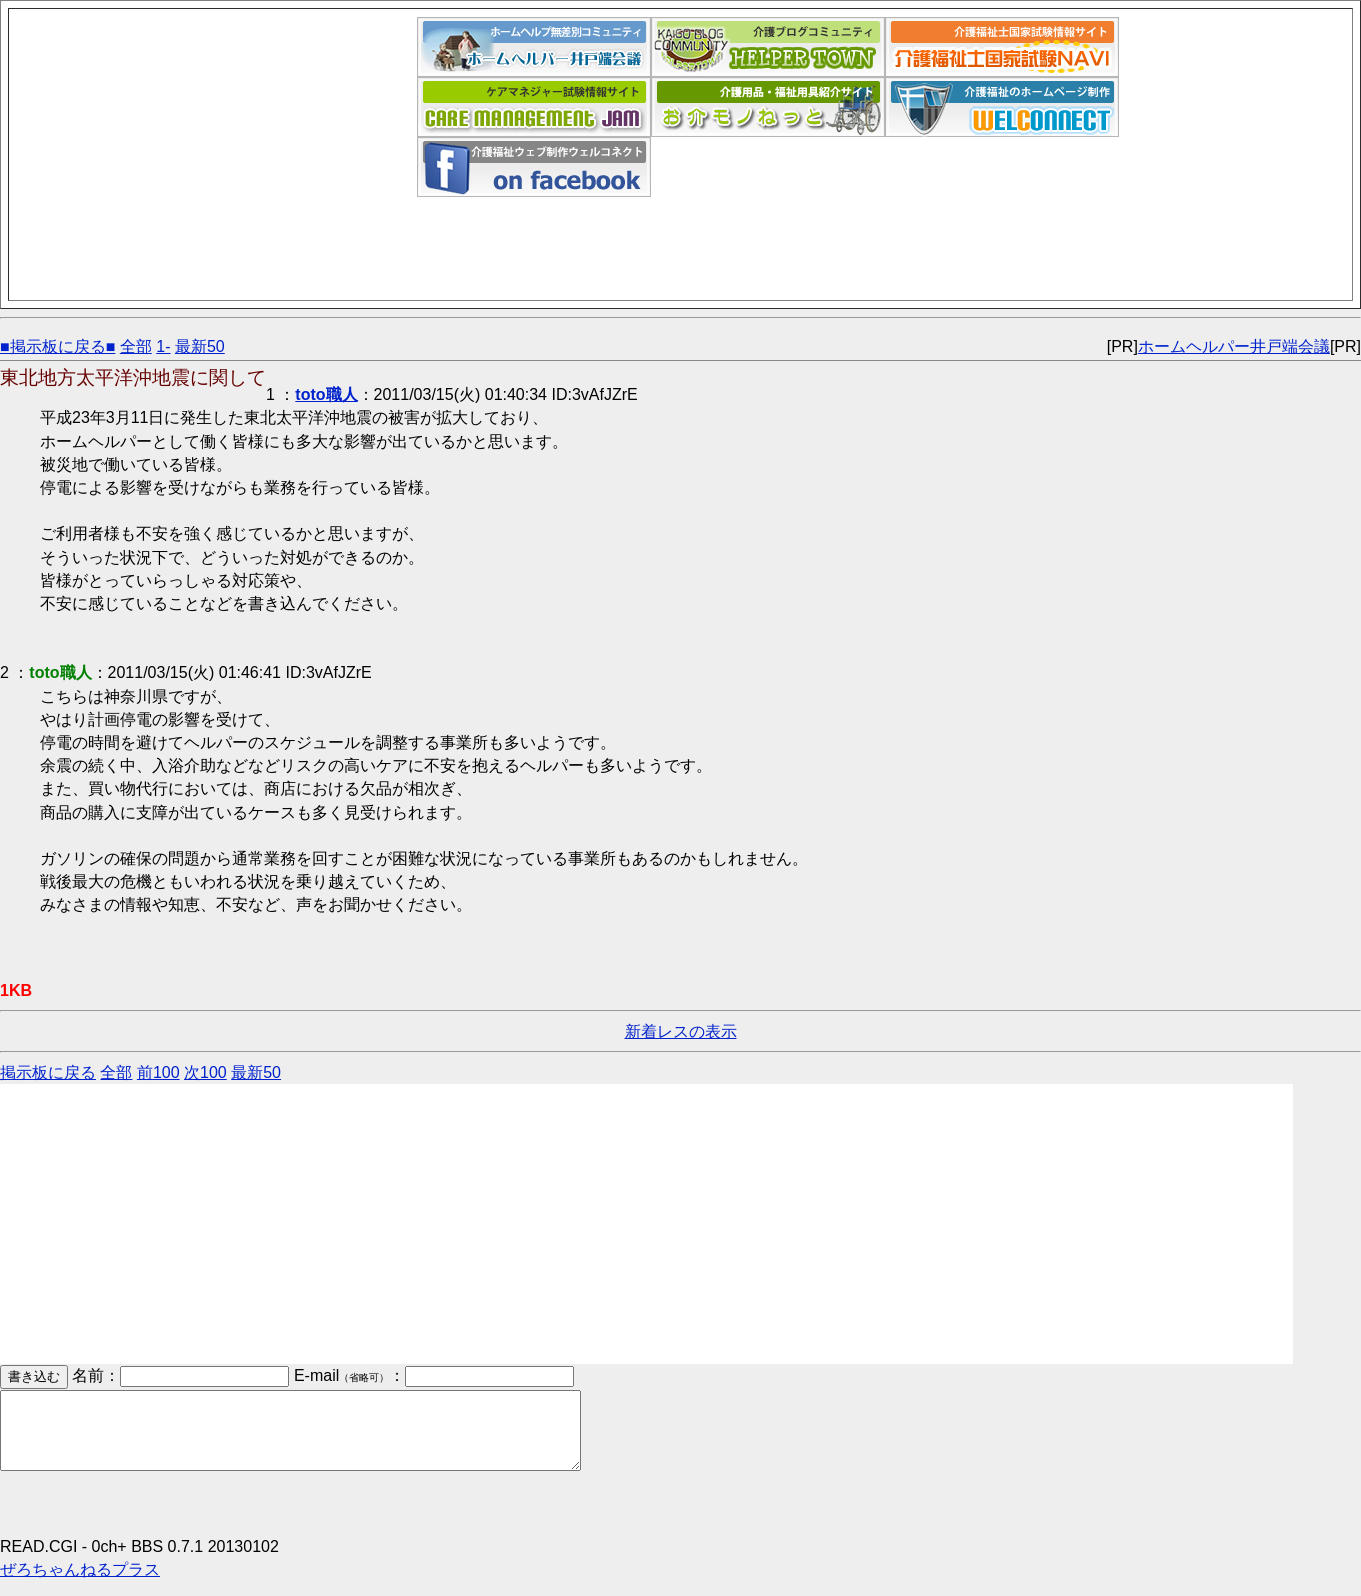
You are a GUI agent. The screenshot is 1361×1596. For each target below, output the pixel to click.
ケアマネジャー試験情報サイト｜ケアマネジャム (534, 107)
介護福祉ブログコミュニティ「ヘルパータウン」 (768, 47)
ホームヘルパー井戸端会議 (534, 47)
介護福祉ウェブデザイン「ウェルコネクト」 (1002, 107)
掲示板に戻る (48, 1072)
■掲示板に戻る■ (57, 346)
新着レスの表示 (681, 1031)
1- (163, 346)
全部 (136, 346)
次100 (205, 1072)
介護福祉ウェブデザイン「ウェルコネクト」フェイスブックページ (534, 167)
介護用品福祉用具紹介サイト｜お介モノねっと (768, 107)
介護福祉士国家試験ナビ (1002, 47)
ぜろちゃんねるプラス (80, 1584)
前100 (158, 1072)
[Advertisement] (217, 157)
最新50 (200, 346)
